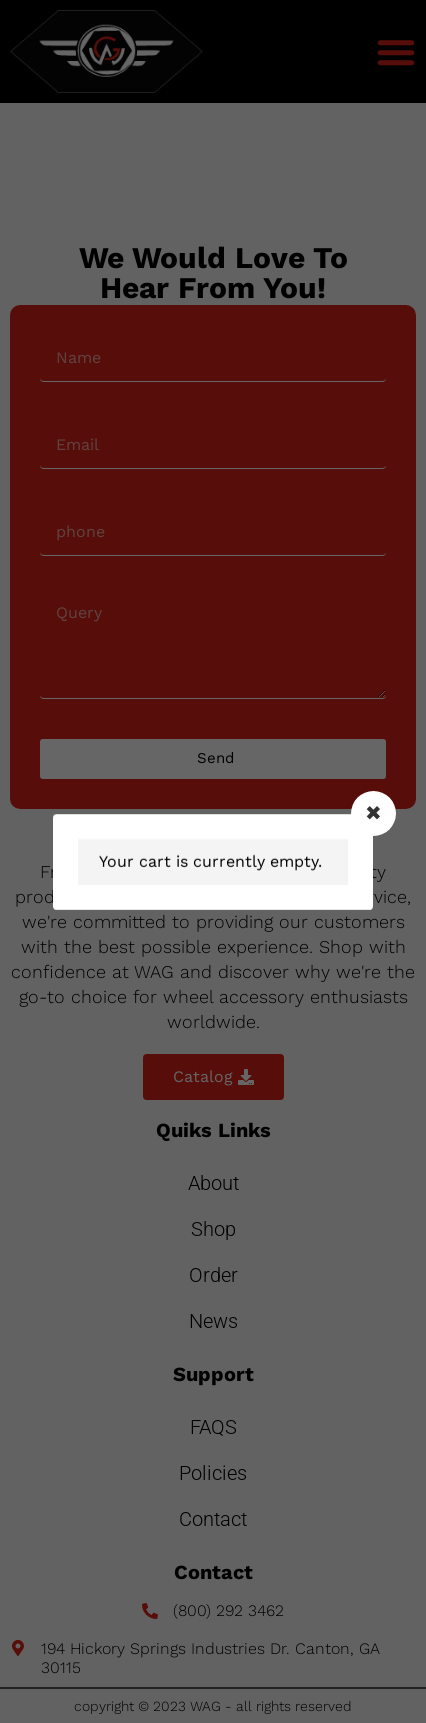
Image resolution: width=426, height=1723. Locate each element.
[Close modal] (373, 813)
